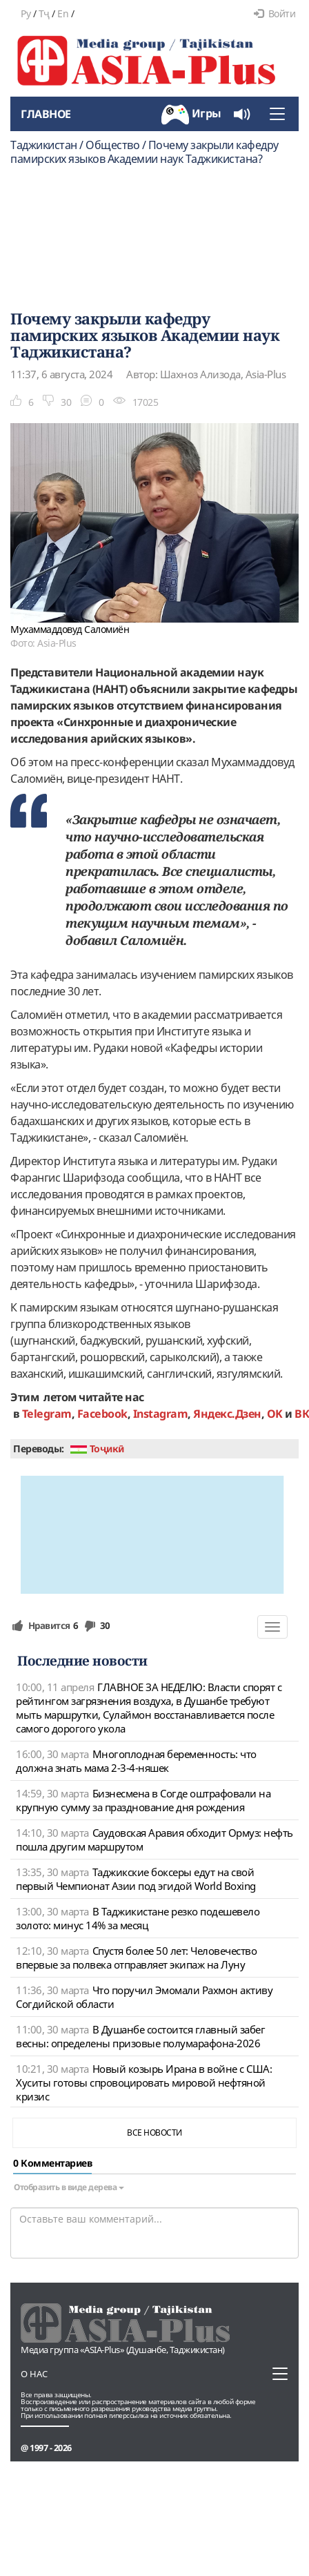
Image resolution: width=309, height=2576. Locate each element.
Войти (274, 13)
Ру (25, 13)
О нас (34, 2374)
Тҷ (44, 13)
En (62, 13)
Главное (46, 113)
